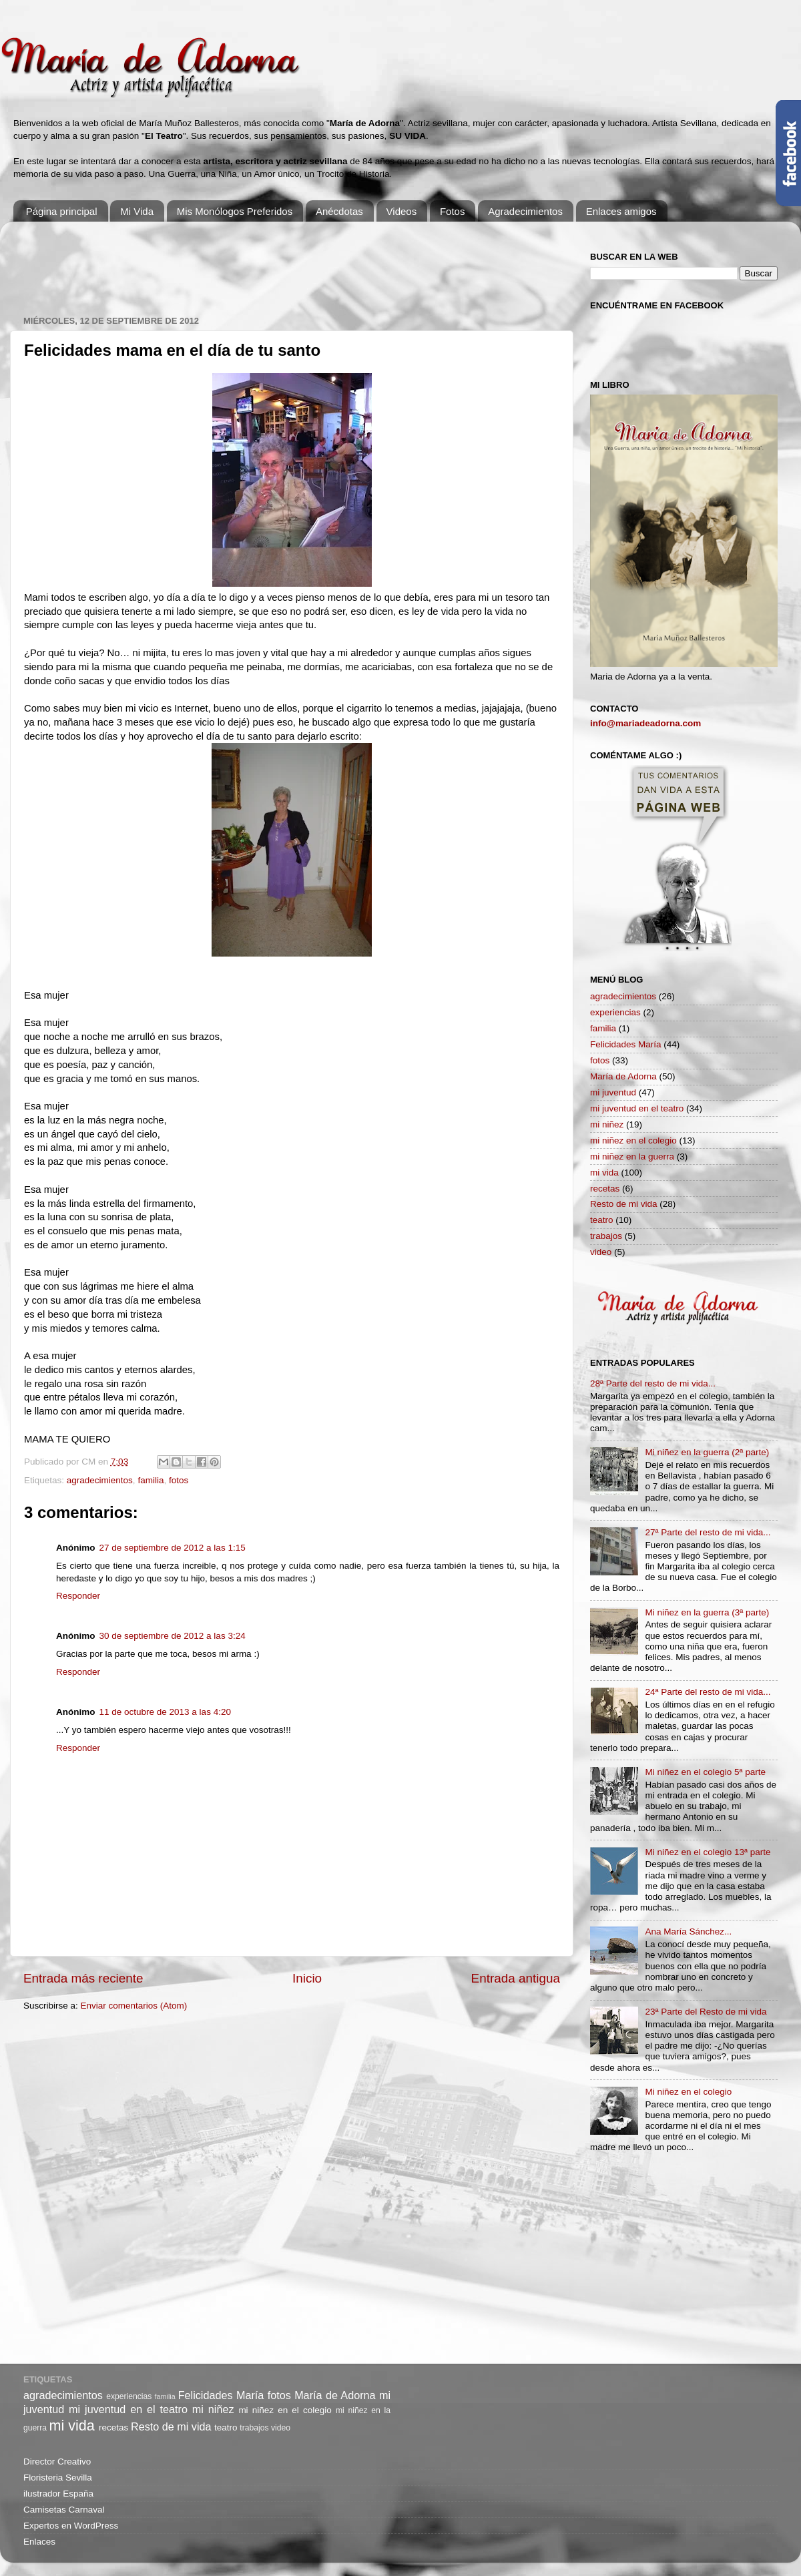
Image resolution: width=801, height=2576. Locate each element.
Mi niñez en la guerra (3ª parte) (707, 1612)
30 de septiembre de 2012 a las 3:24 (172, 1636)
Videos (401, 211)
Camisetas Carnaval (64, 2510)
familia (151, 1480)
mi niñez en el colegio (633, 1140)
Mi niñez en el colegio (688, 2092)
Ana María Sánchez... (688, 1931)
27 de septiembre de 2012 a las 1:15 (172, 1548)
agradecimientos (100, 1480)
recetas (604, 1189)
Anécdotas (339, 211)
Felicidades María (625, 1044)
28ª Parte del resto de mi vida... (653, 1383)
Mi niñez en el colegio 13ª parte (707, 1852)
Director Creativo (57, 2462)
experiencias (615, 1012)
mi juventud (613, 1092)
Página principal (61, 211)
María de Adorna (623, 1076)
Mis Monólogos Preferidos (234, 211)
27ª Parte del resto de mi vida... (707, 1532)
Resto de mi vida (623, 1204)
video (600, 1252)
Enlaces (39, 2542)
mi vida (604, 1173)
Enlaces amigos (621, 211)
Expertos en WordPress (70, 2526)
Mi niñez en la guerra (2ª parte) (707, 1452)
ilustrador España (58, 2494)
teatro (601, 1220)
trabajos (606, 1236)
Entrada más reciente (83, 1978)
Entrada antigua (515, 1978)
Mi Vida (137, 211)
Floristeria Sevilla (57, 2478)
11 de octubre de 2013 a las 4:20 (165, 1712)
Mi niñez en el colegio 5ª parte (705, 1772)
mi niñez (606, 1124)
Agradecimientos (525, 211)
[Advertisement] (266, 262)
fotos (178, 1480)
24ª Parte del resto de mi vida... (707, 1692)
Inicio (307, 1978)
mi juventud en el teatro (637, 1108)
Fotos (452, 211)
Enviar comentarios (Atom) (134, 2006)
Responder (78, 1596)
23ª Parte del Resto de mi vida (705, 2012)
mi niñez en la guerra (632, 1156)
